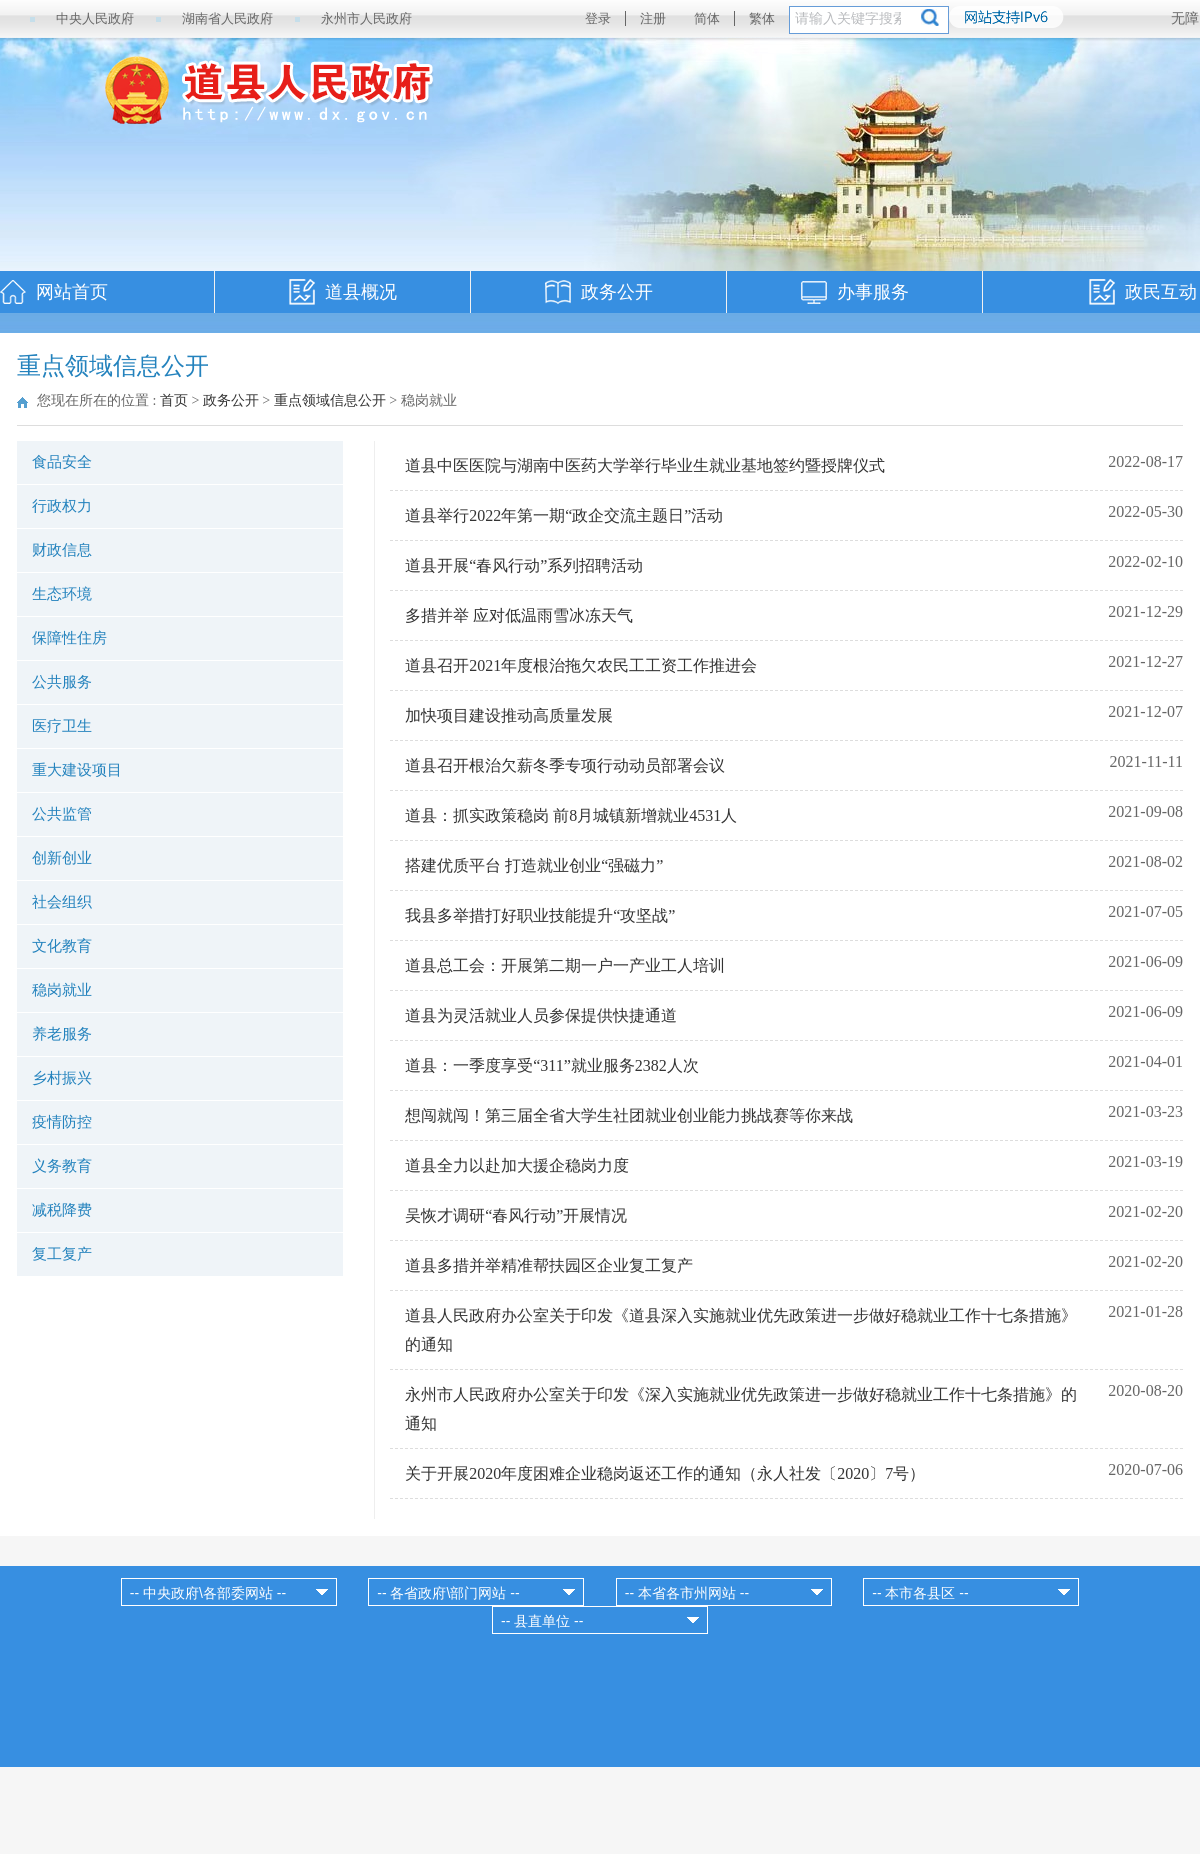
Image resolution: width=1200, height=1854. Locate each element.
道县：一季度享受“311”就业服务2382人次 (552, 1065)
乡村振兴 (62, 1078)
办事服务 (873, 292)
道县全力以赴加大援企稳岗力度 (517, 1165)
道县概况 (361, 292)
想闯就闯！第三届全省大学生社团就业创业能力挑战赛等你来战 (629, 1115)
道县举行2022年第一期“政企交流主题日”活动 (564, 515)
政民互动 (1161, 292)
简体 (707, 18)
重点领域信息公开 (330, 400)
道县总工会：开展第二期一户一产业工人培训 (565, 965)
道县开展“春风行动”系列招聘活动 (524, 565)
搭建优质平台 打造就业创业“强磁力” (534, 865)
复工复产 (62, 1254)
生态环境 (62, 594)
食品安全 (62, 462)
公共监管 (62, 814)
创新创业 (62, 858)
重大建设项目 (77, 770)
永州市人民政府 (366, 18)
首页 (174, 400)
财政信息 (62, 550)
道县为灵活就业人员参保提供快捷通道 (541, 1015)
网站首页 (72, 292)
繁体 (762, 18)
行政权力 (62, 506)
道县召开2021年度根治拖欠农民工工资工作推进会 (581, 665)
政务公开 (617, 292)
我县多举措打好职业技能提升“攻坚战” (540, 915)
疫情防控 (62, 1122)
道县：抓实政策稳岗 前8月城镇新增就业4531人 (571, 815)
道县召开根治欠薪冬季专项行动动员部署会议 (565, 765)
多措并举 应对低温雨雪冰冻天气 (519, 615)
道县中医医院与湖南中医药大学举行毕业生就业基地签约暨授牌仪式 (645, 465)
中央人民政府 (95, 18)
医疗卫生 (62, 726)
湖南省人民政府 (227, 18)
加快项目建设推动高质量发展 (509, 715)
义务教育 (62, 1166)
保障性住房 (69, 638)
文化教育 (62, 946)
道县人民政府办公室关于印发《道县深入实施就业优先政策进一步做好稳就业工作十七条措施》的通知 (741, 1330)
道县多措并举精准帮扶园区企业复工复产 (549, 1265)
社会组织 (62, 902)
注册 (653, 18)
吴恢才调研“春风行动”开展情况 (516, 1215)
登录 (598, 18)
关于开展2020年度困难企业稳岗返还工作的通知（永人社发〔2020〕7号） (665, 1473)
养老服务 (62, 1034)
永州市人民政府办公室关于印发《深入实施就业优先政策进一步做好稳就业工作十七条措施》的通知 (741, 1409)
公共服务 (62, 682)
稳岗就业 (62, 990)
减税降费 (62, 1210)
